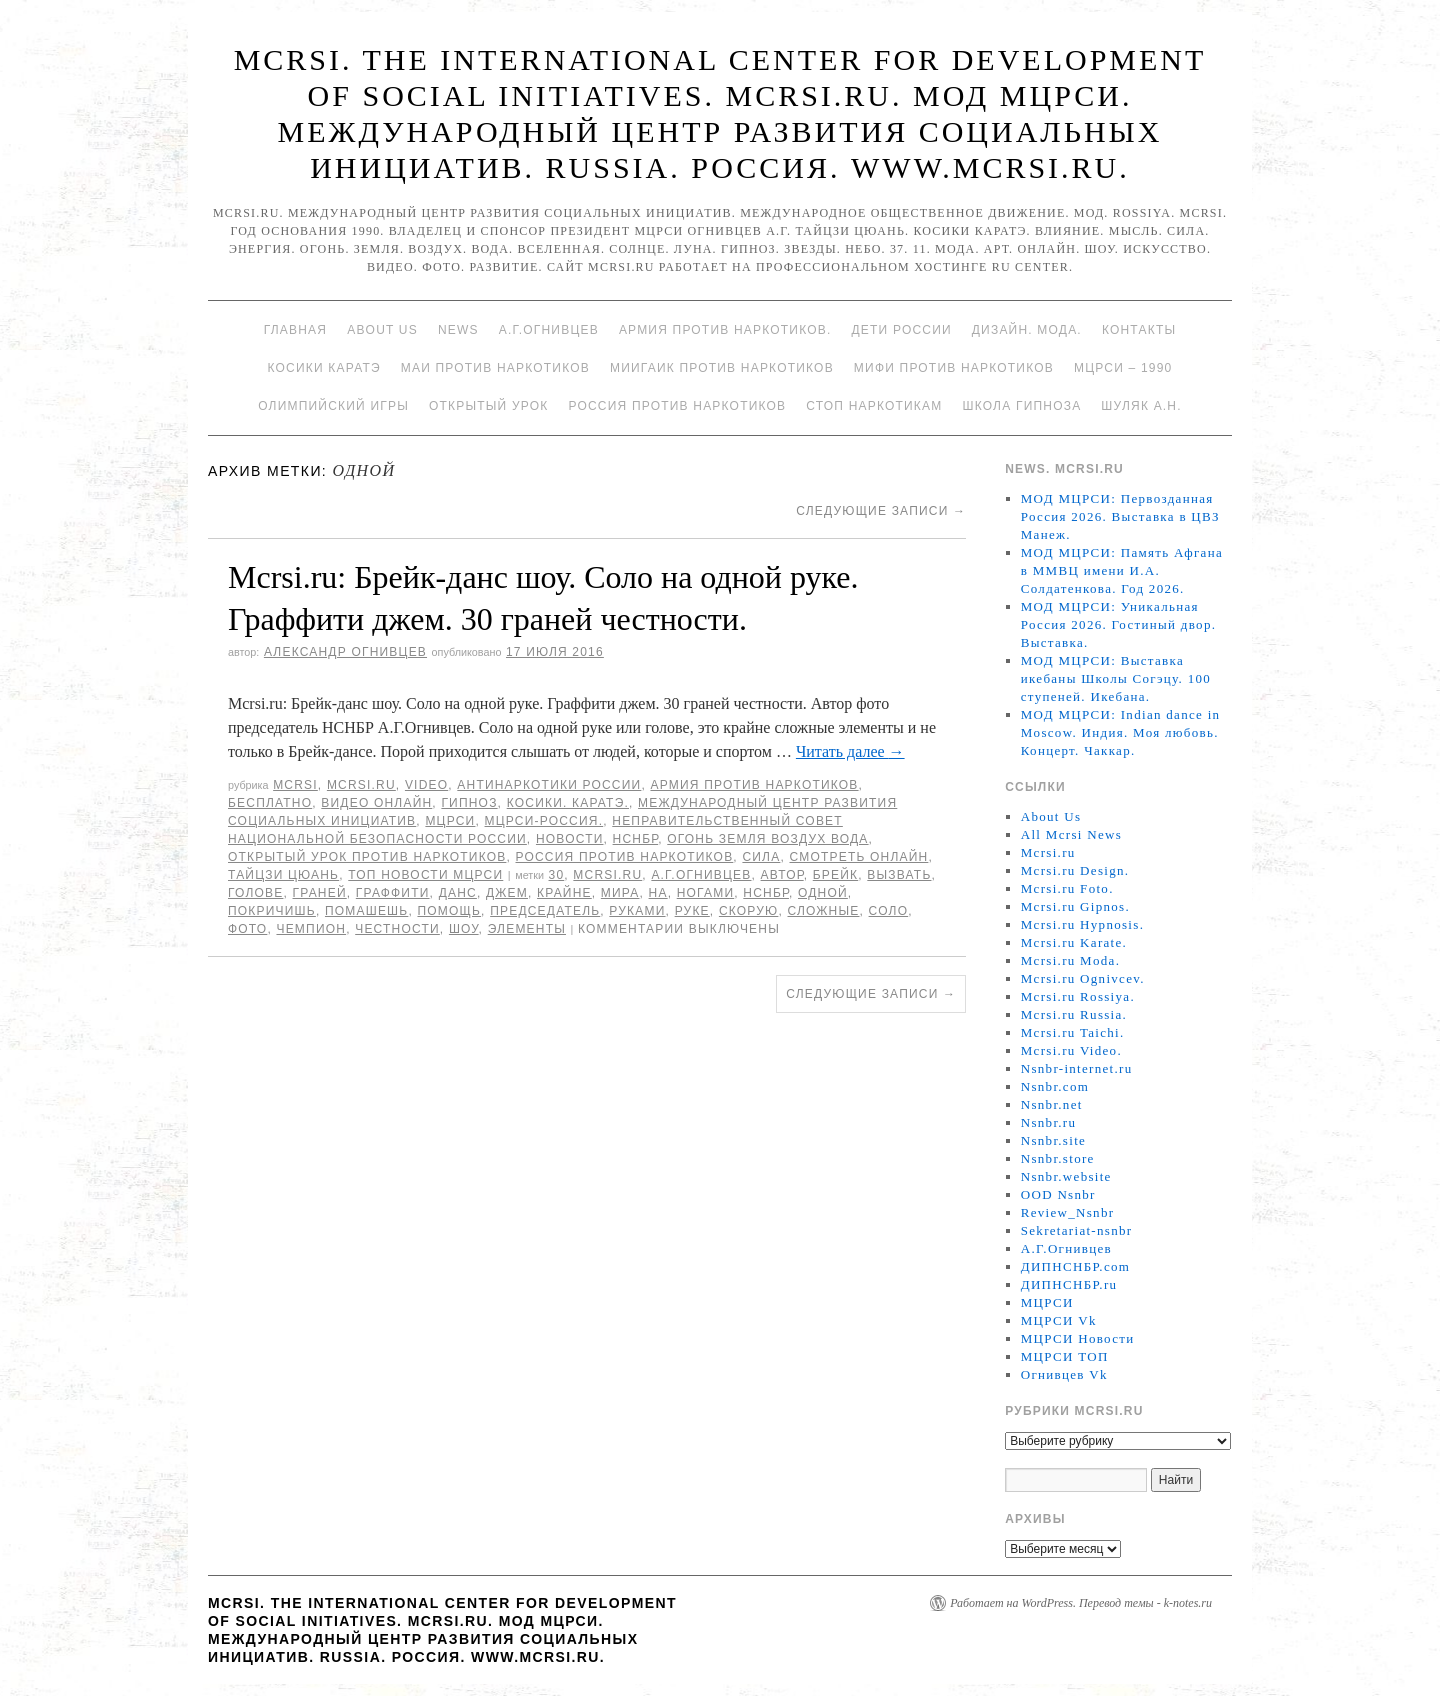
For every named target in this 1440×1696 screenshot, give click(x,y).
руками (637, 911)
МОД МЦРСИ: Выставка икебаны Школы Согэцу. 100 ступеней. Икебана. (1116, 678)
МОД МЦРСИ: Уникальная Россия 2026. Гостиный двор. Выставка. (1118, 624)
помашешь (366, 911)
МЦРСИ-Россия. (544, 821)
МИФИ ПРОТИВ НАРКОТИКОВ (954, 368)
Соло (889, 911)
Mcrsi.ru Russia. (1074, 1014)
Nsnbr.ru (1049, 1122)
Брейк (836, 875)
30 (557, 875)
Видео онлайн (376, 803)
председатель (545, 911)
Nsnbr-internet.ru (1077, 1068)
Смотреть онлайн (858, 857)
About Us (382, 330)
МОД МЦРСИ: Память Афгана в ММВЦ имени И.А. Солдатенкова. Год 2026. (1122, 570)
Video (426, 785)
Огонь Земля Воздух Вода (767, 839)
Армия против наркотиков (754, 785)
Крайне (564, 893)
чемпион (311, 929)
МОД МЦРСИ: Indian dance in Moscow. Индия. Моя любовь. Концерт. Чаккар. (1121, 732)
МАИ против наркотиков (495, 368)
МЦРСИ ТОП (1065, 1356)
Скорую (749, 911)
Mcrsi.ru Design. (1075, 870)
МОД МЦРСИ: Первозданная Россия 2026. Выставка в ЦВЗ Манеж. (1120, 516)
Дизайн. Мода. (1027, 330)
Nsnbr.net (1052, 1104)
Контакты (1139, 330)
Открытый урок (488, 406)
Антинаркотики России (549, 785)
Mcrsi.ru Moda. (1070, 960)
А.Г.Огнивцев (549, 330)
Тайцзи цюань (283, 875)
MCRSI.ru (607, 875)
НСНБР (636, 839)
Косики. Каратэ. (568, 803)
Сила (761, 857)
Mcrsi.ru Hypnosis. (1082, 924)
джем (507, 893)
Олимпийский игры (333, 406)
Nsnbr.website (1066, 1176)
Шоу (464, 929)
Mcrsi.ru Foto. (1067, 888)
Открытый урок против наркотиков (367, 857)
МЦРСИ (450, 821)
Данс (458, 893)
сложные (824, 911)
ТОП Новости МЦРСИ (425, 875)
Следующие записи (881, 511)
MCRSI (295, 785)
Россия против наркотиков (677, 406)
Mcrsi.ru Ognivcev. (1083, 978)
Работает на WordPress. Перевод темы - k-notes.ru (1081, 1603)
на (658, 893)
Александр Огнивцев (345, 652)
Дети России (902, 330)
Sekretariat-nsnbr (1077, 1230)
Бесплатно (270, 803)
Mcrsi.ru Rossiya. (1078, 996)
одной (823, 893)
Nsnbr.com (1055, 1086)
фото (247, 929)
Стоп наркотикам (874, 406)
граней (320, 893)
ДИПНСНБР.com (1075, 1266)
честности (397, 929)
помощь (449, 911)
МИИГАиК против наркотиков (722, 368)
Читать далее (850, 751)
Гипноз (469, 803)
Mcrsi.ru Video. (1071, 1050)
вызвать (899, 875)
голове (255, 893)
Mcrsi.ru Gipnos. (1075, 906)
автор (782, 875)
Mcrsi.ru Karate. (1074, 942)
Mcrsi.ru (361, 785)
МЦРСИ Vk (1059, 1320)
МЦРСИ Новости (1078, 1338)
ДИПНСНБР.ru (1069, 1284)
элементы (527, 929)
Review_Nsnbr (1068, 1212)
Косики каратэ (324, 368)
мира (620, 893)
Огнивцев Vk (1064, 1374)
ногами (706, 893)
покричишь (272, 911)
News (458, 330)
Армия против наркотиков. (725, 330)
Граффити (393, 893)
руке (692, 911)
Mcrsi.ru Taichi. (1073, 1032)
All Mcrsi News (1071, 834)
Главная (295, 330)
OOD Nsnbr (1058, 1194)
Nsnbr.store (1058, 1158)
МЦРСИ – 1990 (1123, 368)
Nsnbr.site (1053, 1140)
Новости (570, 839)
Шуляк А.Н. (1141, 406)
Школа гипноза (1021, 406)
